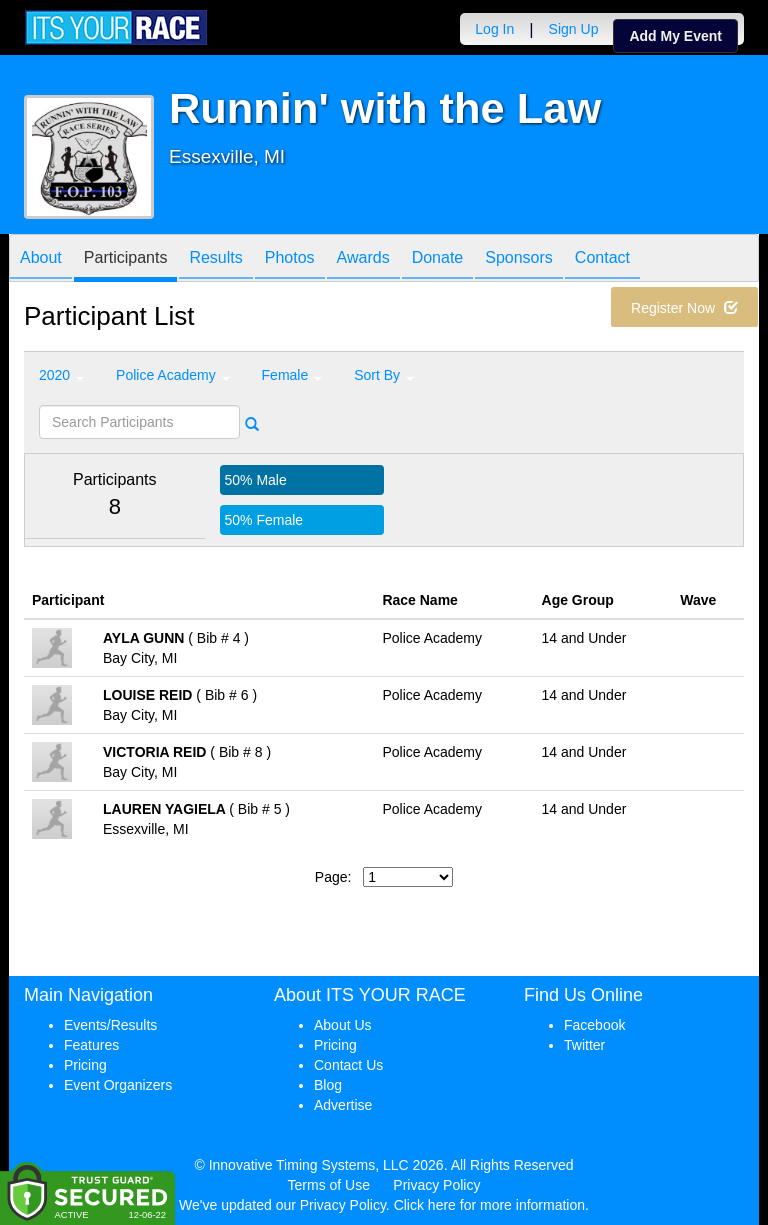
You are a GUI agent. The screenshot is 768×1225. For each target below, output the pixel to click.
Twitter (584, 1045)
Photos (290, 259)
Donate (438, 259)
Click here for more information (489, 1205)
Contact (602, 259)
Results (215, 259)
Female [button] (292, 375)
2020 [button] (61, 375)
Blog (328, 1085)
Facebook (594, 1025)
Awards (363, 259)
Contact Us (348, 1065)
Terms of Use (329, 1185)
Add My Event (675, 36)
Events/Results (110, 1025)
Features (91, 1045)
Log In (494, 29)
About (41, 259)
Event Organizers (118, 1085)
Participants (126, 259)
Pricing (85, 1065)
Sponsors (519, 259)
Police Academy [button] (173, 375)
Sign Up (574, 29)
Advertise (343, 1105)
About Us (343, 1025)
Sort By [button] (384, 375)
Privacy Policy (436, 1185)
